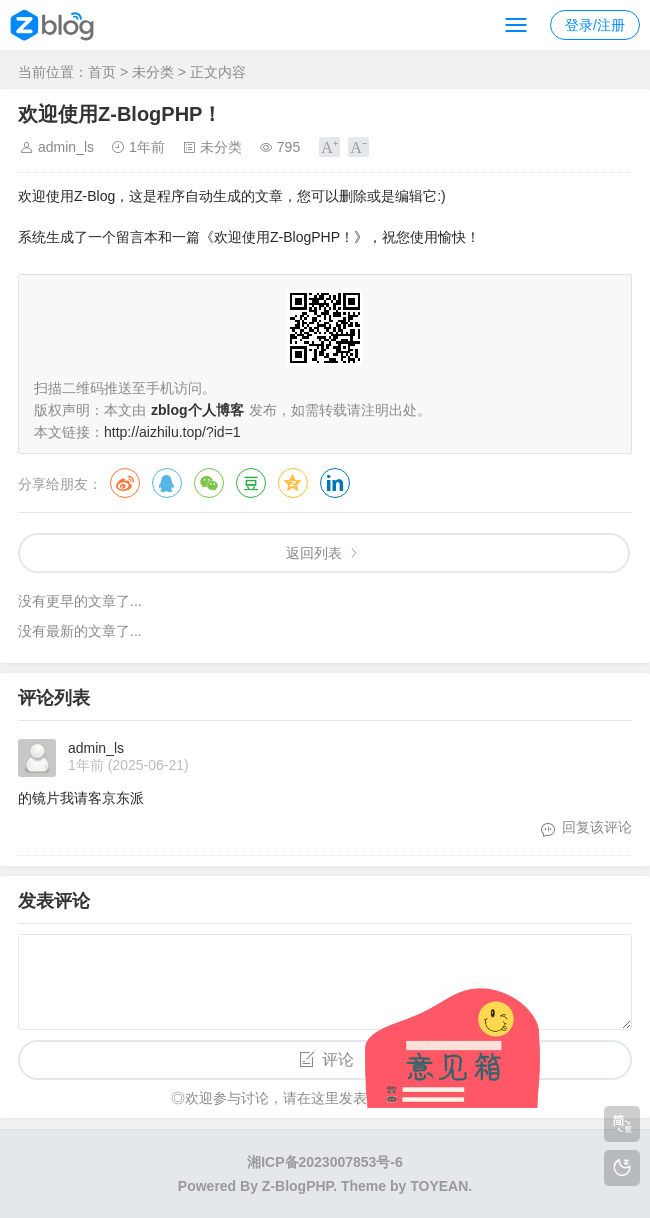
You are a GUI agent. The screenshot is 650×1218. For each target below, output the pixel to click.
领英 (335, 483)
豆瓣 (251, 483)
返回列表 (314, 553)
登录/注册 (595, 25)
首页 (102, 72)
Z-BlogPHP (297, 1186)
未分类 (153, 72)
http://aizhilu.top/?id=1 (172, 432)
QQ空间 (293, 483)
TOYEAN (439, 1186)
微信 (209, 483)
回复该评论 (597, 827)
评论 (338, 1059)
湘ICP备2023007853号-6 (325, 1162)
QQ (167, 483)
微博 (125, 483)
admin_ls (66, 147)
